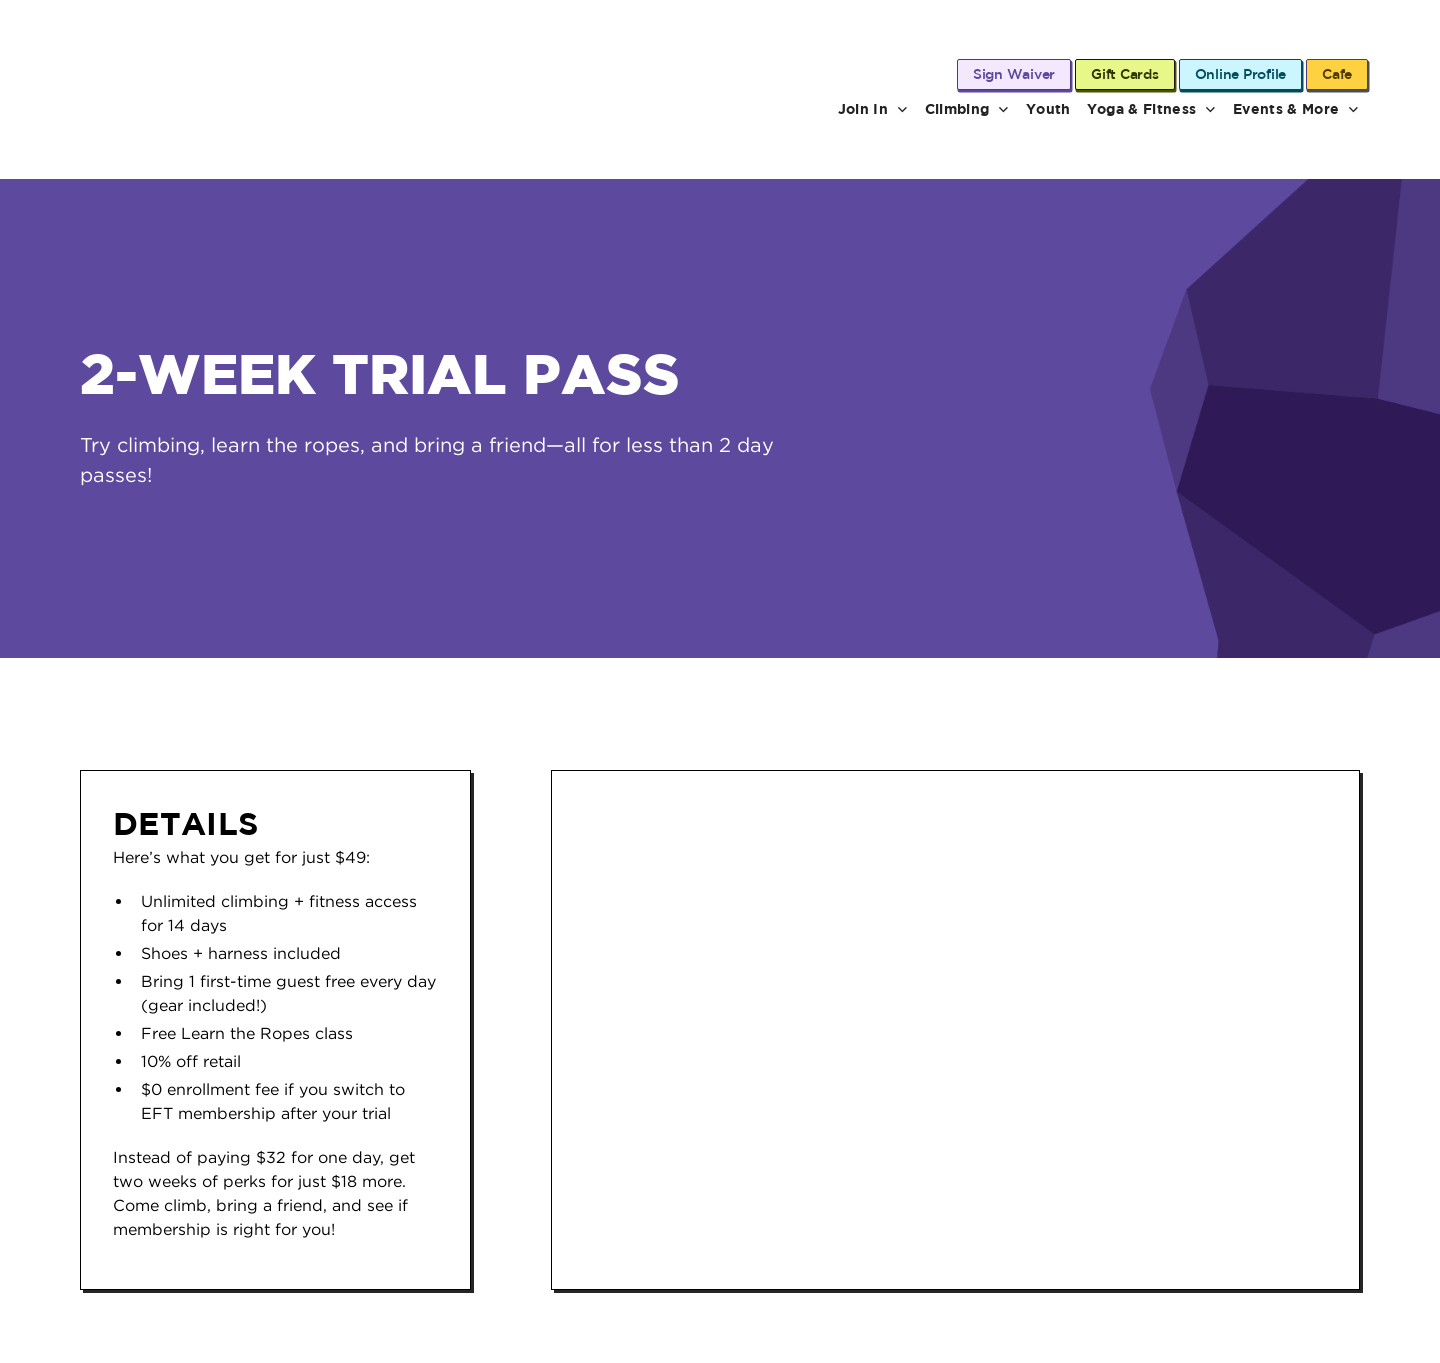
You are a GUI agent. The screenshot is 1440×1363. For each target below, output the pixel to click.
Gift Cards (1125, 74)
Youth (1048, 108)
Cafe (1337, 74)
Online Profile (1241, 74)
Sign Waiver (1014, 74)
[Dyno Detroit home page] (187, 109)
